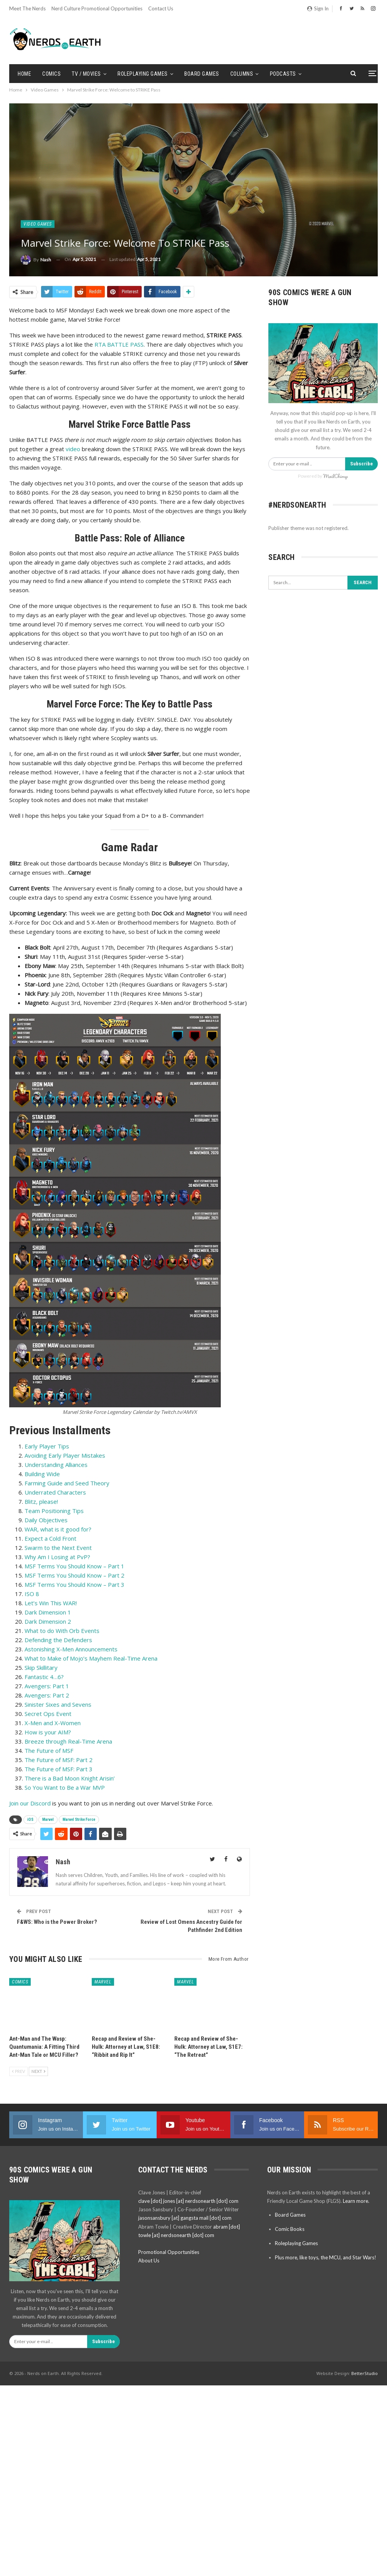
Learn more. (356, 2201)
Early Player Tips (47, 1446)
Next (38, 2071)
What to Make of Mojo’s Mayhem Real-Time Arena (91, 1658)
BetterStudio (364, 2373)
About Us (148, 2260)
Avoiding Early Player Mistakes (65, 1455)
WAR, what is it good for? (58, 1529)
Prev (18, 2071)
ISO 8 (32, 1594)
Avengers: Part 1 (47, 1686)
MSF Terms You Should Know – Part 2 (74, 1575)
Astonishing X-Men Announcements (71, 1649)
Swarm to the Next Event (58, 1547)
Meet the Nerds (27, 8)
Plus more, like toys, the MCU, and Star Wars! (325, 2257)
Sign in (318, 8)
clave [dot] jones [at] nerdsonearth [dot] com (188, 2201)
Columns (241, 74)
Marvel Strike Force (79, 1819)
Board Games (201, 74)
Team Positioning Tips (54, 1511)
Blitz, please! (41, 1501)
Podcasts (283, 74)
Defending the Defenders (58, 1640)
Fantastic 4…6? (44, 1677)
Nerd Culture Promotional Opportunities (96, 8)
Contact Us (160, 8)
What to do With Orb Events (62, 1630)
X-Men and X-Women (53, 1723)
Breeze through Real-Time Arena (68, 1741)
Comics (51, 74)
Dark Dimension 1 (48, 1612)
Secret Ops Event (48, 1713)
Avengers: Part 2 (47, 1695)
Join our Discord (30, 1803)
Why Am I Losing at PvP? (57, 1557)
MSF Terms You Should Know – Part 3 (74, 1584)
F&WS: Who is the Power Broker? (57, 1921)
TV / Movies (86, 74)
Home (24, 74)
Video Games (37, 224)
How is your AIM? (48, 1732)
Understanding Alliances (56, 1464)
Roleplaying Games (142, 74)
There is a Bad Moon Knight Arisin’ (70, 1778)
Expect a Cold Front (50, 1538)
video (72, 449)
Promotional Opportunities (168, 2252)
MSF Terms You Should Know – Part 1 (74, 1566)
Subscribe (361, 464)
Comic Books (289, 2229)
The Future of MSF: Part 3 (59, 1769)
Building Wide (42, 1474)
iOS (30, 1819)
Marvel (48, 1819)
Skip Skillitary (41, 1667)
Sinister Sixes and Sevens (58, 1704)
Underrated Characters (55, 1492)
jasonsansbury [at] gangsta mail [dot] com (185, 2218)
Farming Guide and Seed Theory (67, 1483)
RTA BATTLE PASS (119, 344)
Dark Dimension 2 (48, 1621)
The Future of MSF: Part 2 (59, 1760)
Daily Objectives (46, 1520)
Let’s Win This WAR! (51, 1603)
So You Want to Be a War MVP (65, 1787)
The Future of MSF (49, 1750)
